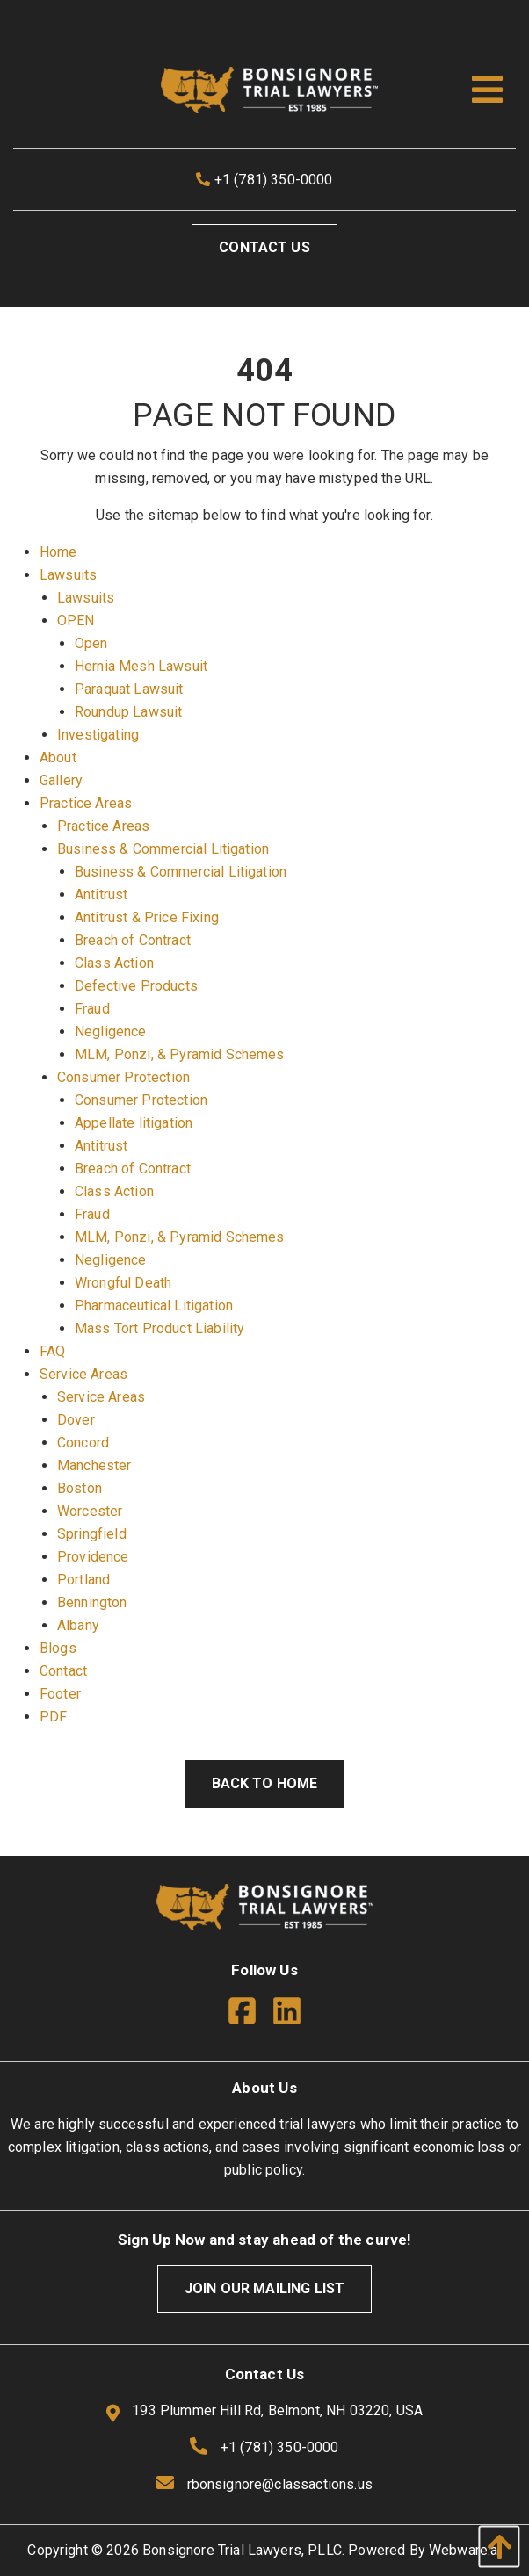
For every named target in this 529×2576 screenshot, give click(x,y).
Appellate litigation (133, 1123)
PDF (53, 1716)
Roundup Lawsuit (128, 712)
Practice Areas (86, 803)
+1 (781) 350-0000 (264, 179)
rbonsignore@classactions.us (280, 2484)
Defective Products (136, 986)
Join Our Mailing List (264, 2288)
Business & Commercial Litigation (163, 849)
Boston (79, 1488)
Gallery (61, 780)
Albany (78, 1625)
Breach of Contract (133, 940)
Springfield (92, 1534)
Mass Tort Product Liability (159, 1328)
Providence (93, 1556)
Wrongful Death (123, 1282)
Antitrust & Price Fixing (147, 917)
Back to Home (265, 1783)
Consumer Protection (123, 1077)
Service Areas (83, 1374)
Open (91, 643)
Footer (60, 1693)
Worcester (89, 1511)
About (58, 757)
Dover (76, 1419)
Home (58, 552)
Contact (63, 1671)
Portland (83, 1579)
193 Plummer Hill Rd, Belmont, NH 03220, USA (264, 2411)
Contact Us (264, 247)
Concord (83, 1442)
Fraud (92, 1008)
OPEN (76, 620)
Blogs (58, 1648)
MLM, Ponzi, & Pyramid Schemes (180, 1054)
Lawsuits (68, 574)
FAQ (52, 1351)
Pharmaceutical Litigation (154, 1305)
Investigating (98, 734)
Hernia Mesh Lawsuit (141, 666)
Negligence (111, 1031)
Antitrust (101, 894)
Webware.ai (465, 2550)
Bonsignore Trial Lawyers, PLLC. (243, 2550)
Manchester (94, 1465)
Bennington (92, 1602)
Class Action (114, 963)
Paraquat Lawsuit (129, 689)
